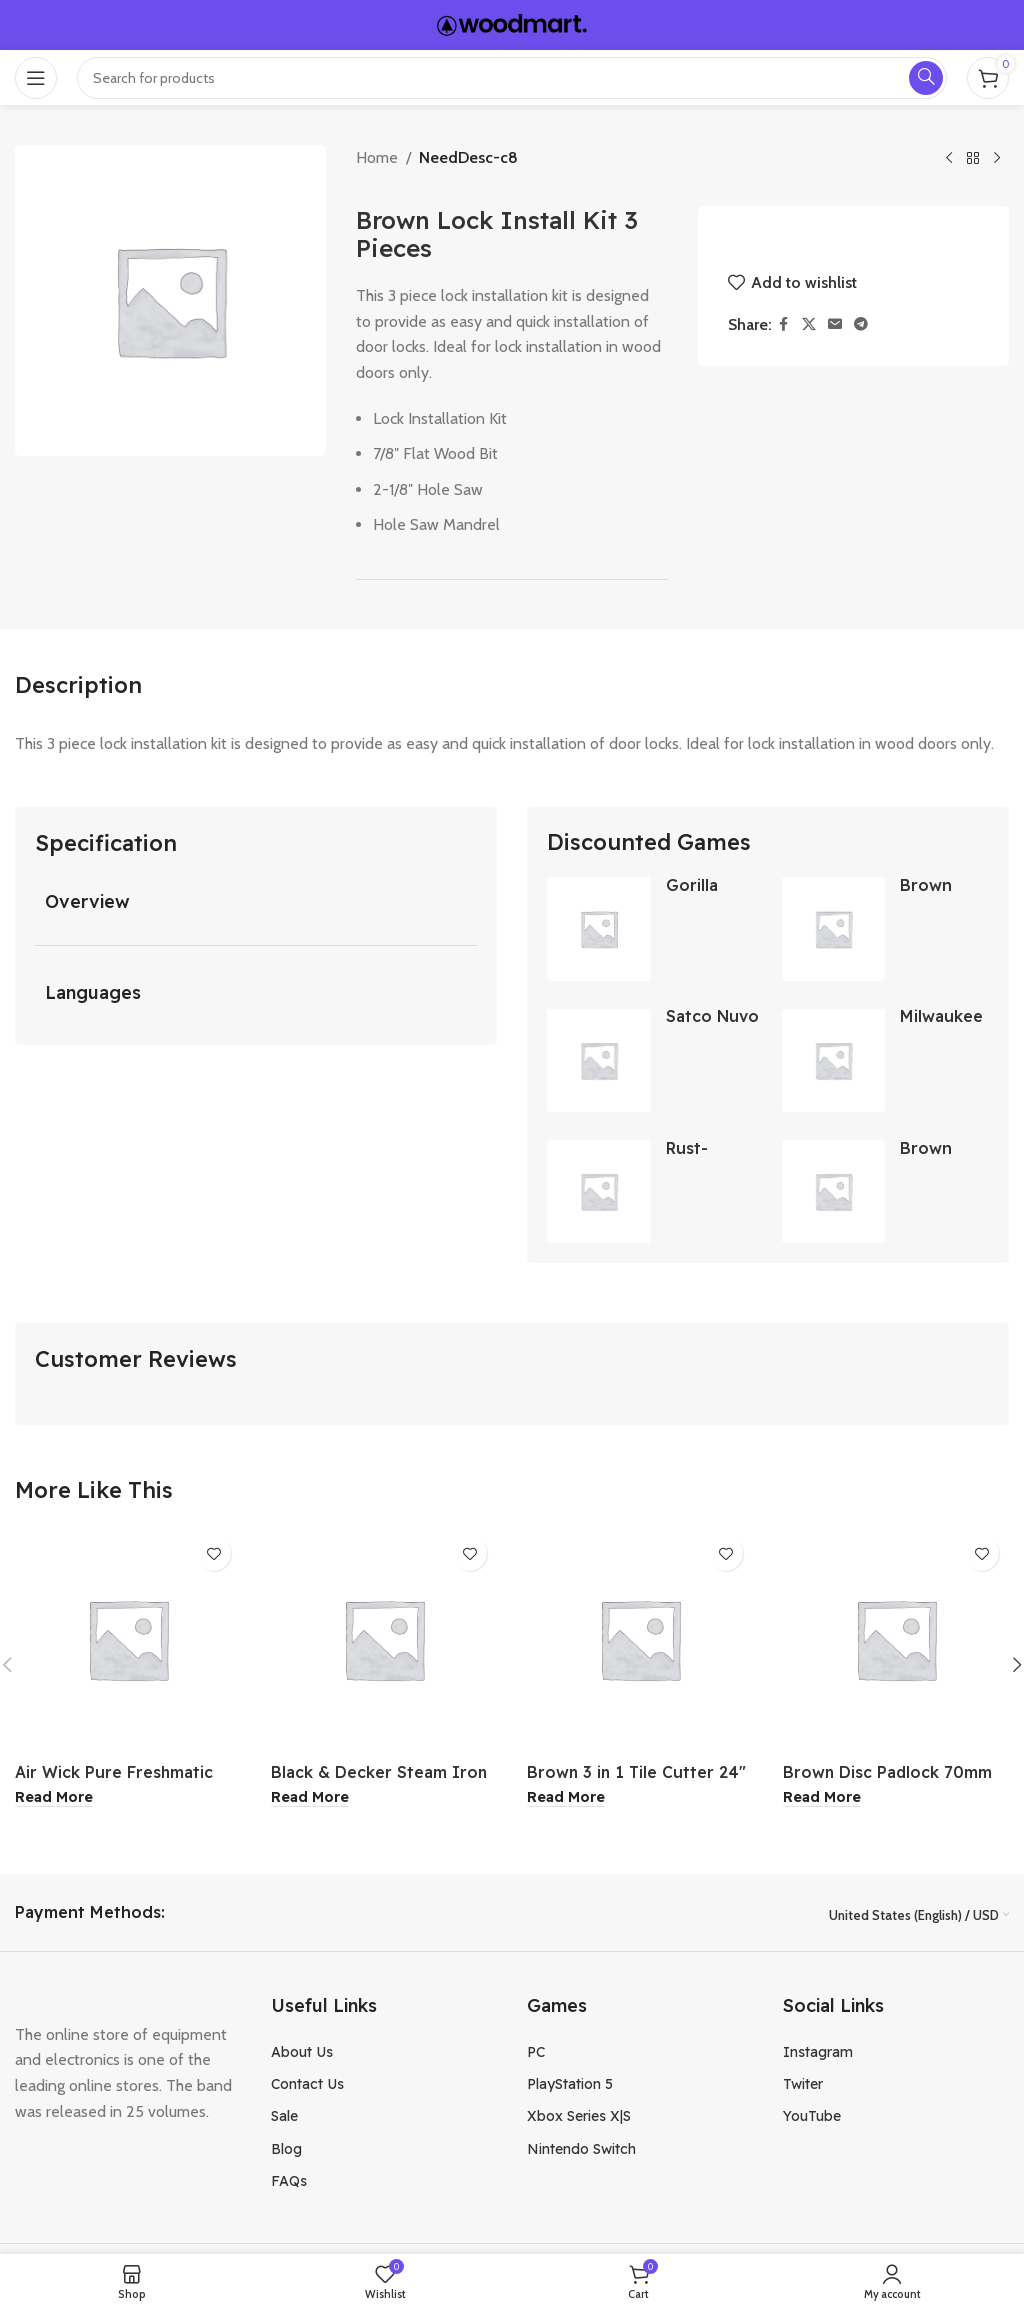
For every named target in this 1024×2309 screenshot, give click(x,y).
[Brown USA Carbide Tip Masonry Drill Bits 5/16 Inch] (834, 928)
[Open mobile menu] (36, 78)
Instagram (818, 2055)
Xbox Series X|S (579, 2120)
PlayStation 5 (570, 2087)
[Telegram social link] (861, 324)
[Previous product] (949, 159)
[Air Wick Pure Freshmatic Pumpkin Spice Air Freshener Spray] (128, 1642)
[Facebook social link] (784, 324)
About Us (302, 2055)
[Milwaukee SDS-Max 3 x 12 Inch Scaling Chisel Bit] (834, 1061)
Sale (284, 2120)
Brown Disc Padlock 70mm (888, 1775)
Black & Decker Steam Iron (379, 1775)
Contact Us (307, 2087)
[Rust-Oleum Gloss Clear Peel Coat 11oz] (598, 1194)
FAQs (289, 2184)
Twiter (803, 2087)
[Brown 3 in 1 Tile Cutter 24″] (640, 1642)
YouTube (812, 2120)
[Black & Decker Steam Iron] (384, 1642)
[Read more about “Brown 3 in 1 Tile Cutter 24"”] (566, 1801)
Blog (286, 2152)
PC (536, 2055)
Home (377, 157)
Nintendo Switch (581, 2152)
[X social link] (809, 324)
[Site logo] (512, 23)
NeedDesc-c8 (468, 157)
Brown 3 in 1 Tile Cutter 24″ (638, 1775)
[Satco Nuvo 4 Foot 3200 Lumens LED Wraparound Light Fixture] (598, 1061)
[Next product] (997, 159)
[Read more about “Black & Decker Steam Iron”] (310, 1801)
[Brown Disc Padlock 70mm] (896, 1642)
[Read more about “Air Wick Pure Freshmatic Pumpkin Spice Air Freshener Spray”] (54, 1801)
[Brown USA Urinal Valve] (834, 1194)
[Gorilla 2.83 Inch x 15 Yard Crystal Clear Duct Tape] (598, 928)
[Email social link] (835, 324)
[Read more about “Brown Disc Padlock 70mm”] (822, 1801)
